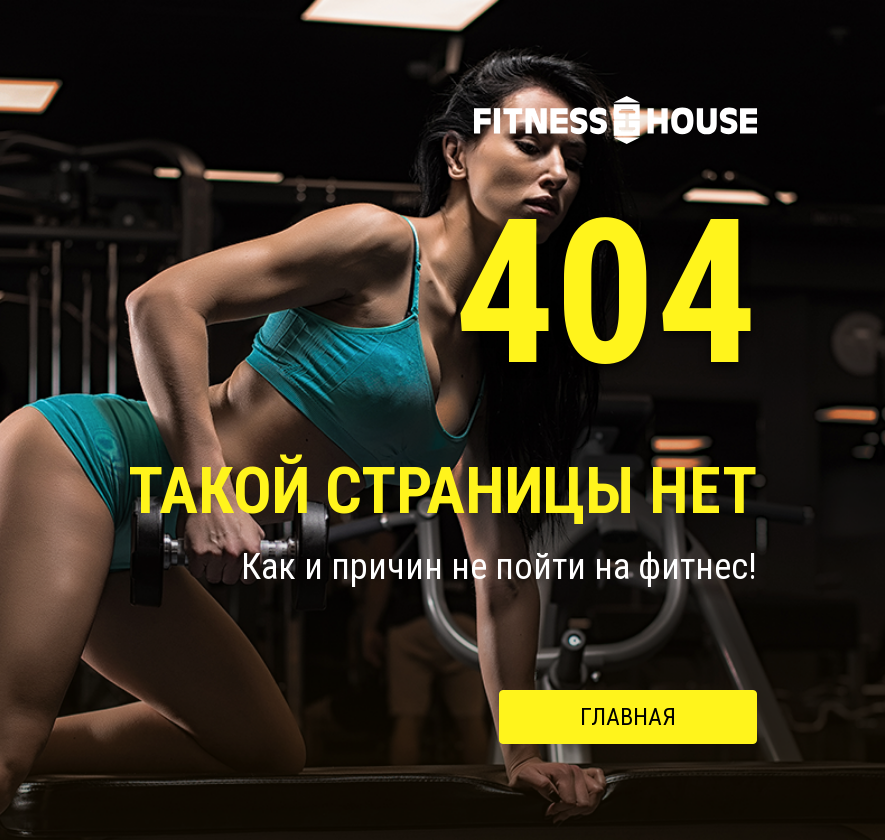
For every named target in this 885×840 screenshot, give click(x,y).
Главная (628, 717)
